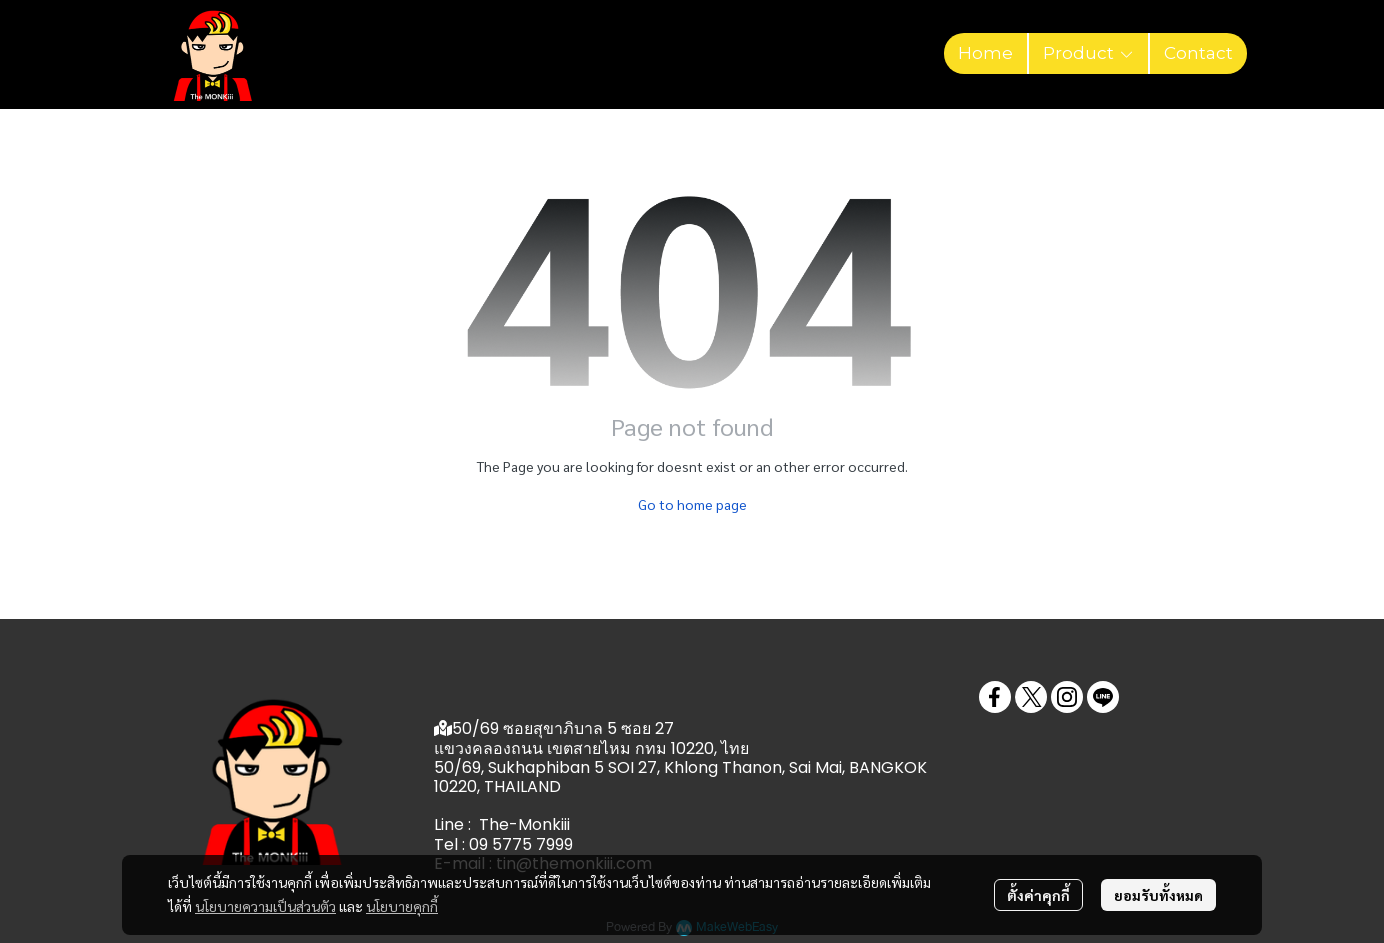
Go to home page (692, 504)
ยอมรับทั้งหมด (1158, 895)
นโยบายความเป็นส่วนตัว (265, 906)
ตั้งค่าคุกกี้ (1038, 895)
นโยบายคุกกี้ (402, 906)
